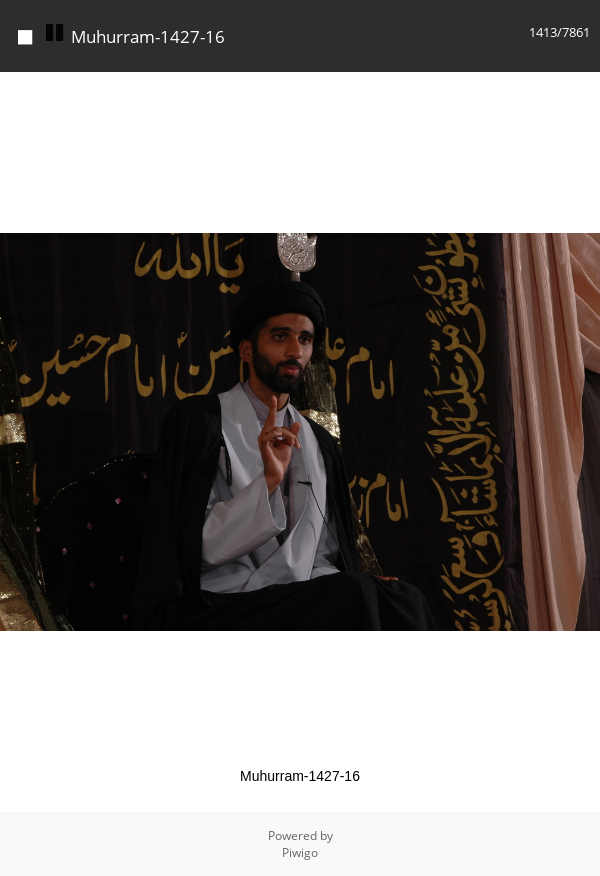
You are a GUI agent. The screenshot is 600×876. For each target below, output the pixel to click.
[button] (582, 90)
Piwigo (300, 852)
